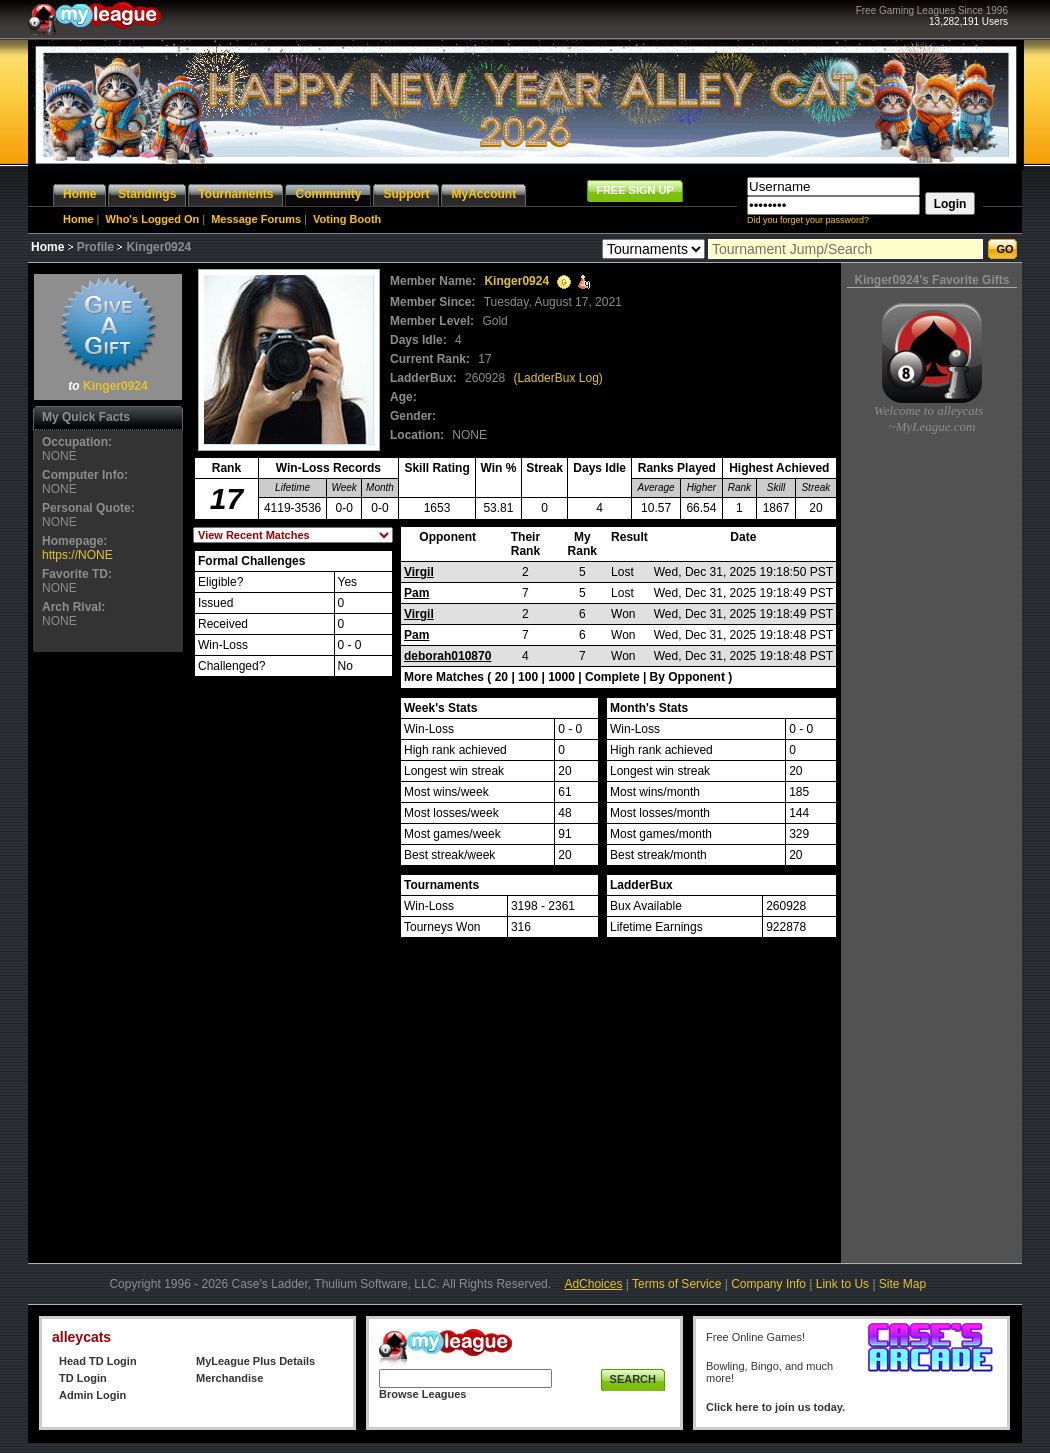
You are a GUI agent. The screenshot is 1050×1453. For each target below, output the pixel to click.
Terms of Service (676, 1284)
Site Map (902, 1284)
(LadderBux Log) (557, 378)
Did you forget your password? (808, 220)
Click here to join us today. (775, 1407)
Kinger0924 (115, 386)
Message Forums (256, 219)
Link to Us (842, 1284)
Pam (416, 593)
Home (78, 219)
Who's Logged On (153, 219)
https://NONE (77, 555)
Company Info (768, 1284)
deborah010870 (447, 656)
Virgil (419, 572)
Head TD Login (98, 1361)
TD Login (83, 1378)
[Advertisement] (108, 957)
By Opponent (687, 677)
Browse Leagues (422, 1394)
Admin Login (92, 1395)
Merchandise (229, 1378)
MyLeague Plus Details (255, 1361)
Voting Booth (347, 219)
